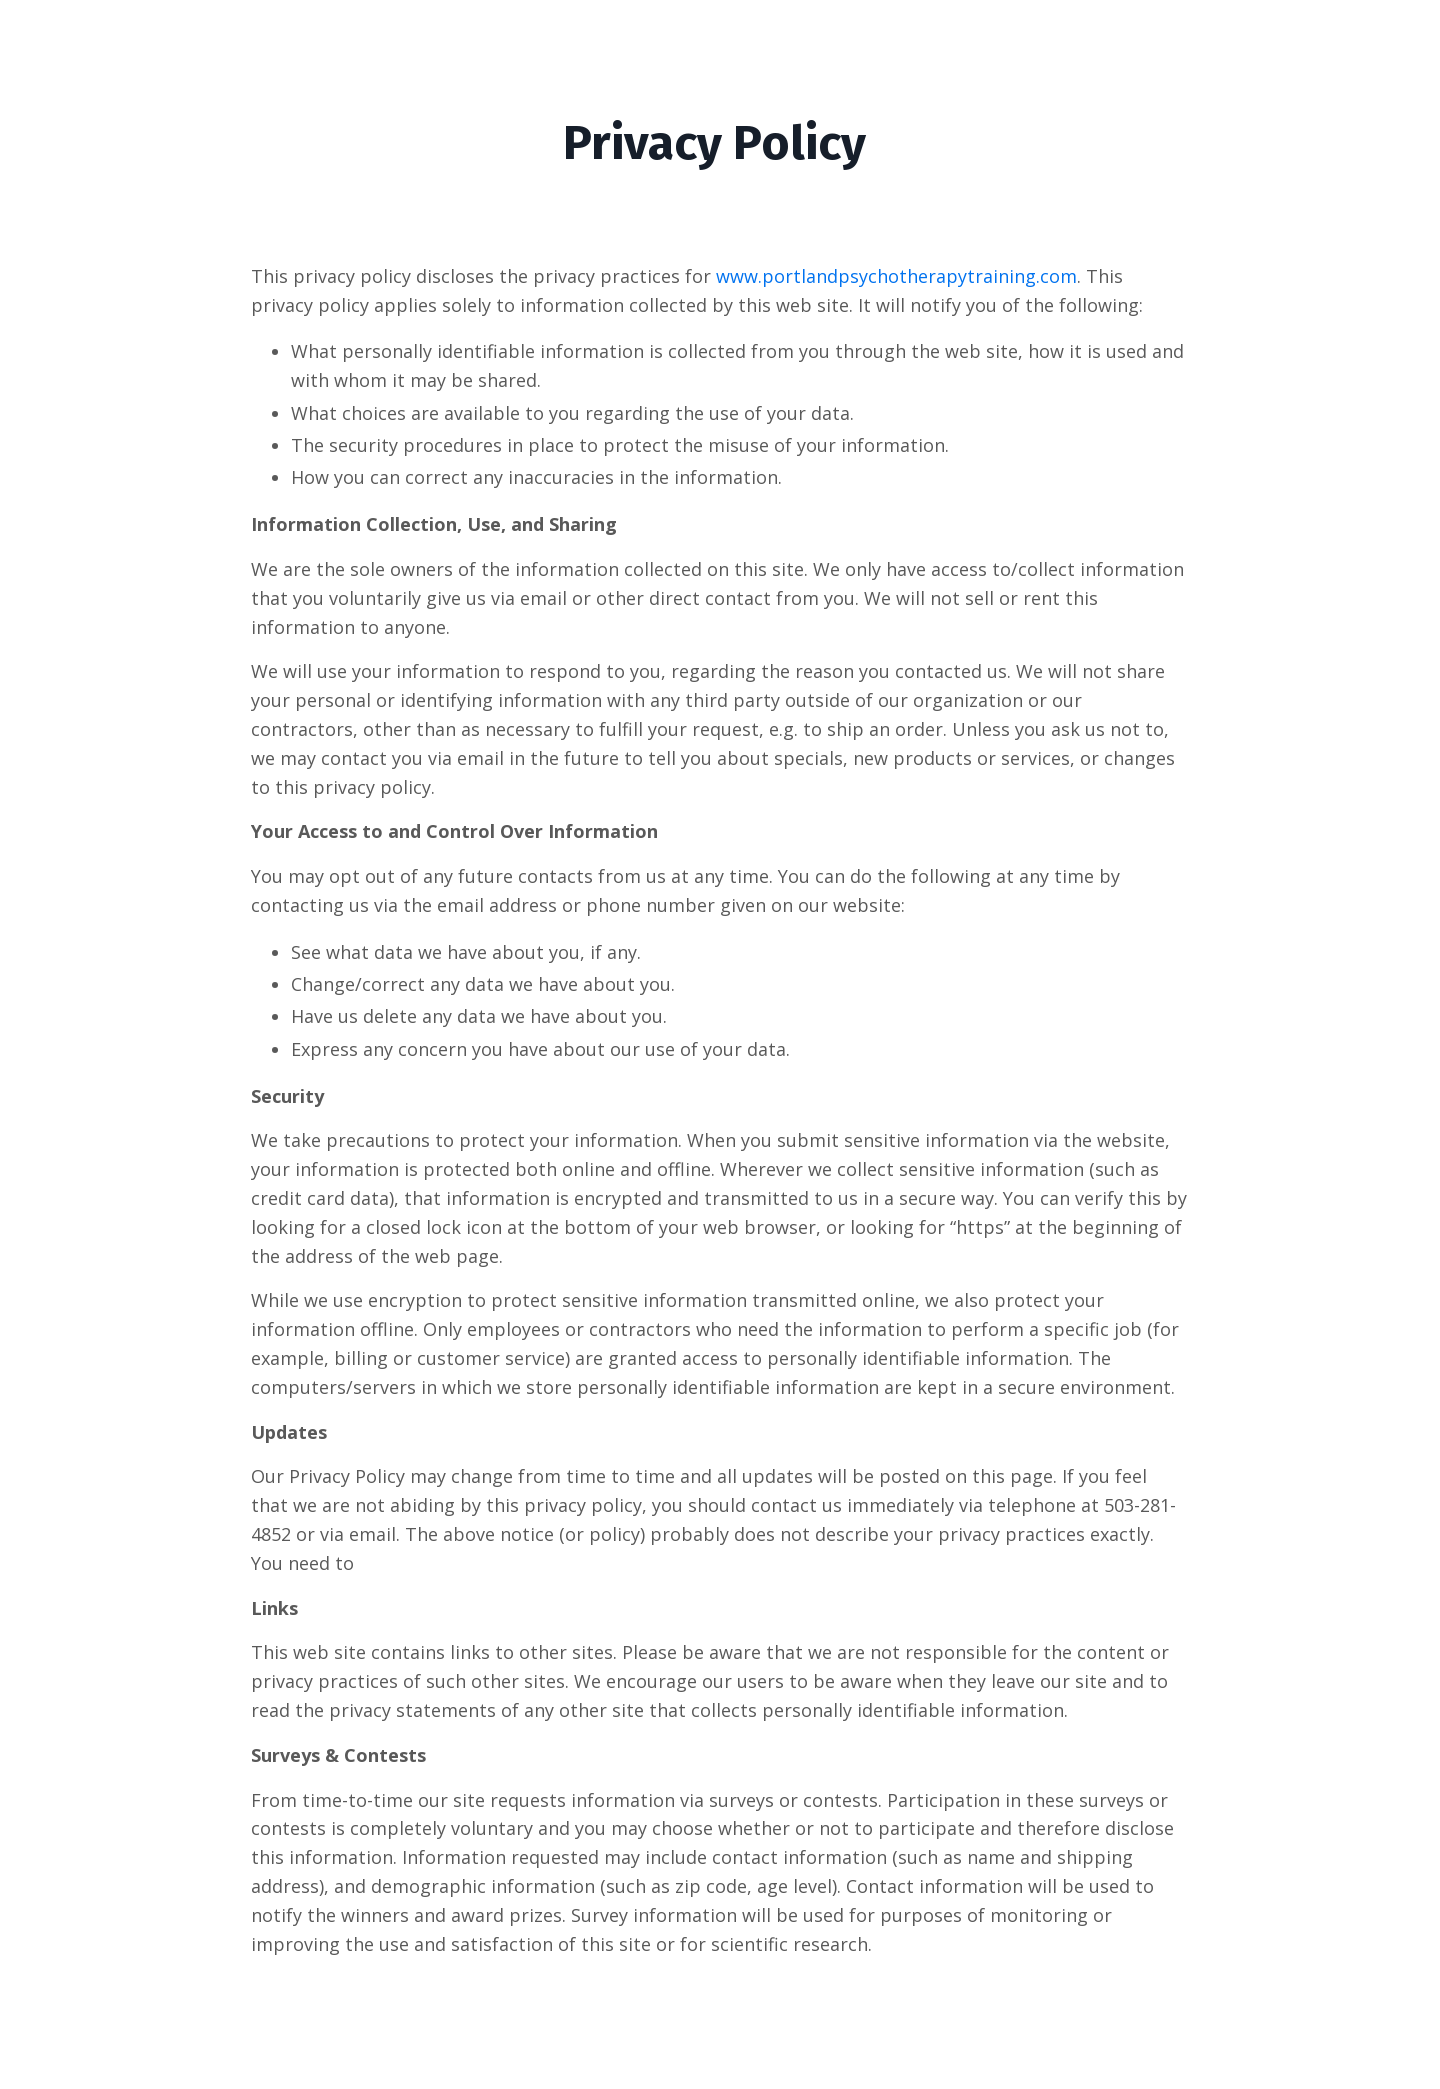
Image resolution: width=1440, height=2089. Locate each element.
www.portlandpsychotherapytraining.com (896, 276)
